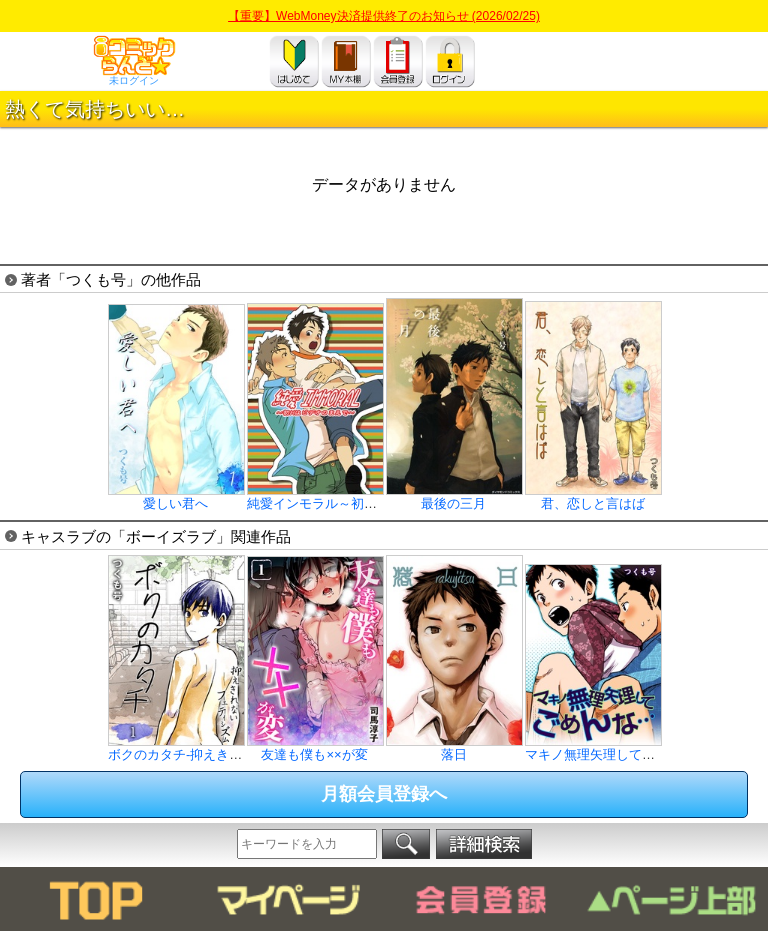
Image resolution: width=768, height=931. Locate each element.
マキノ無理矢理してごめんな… (616, 748)
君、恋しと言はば (593, 497)
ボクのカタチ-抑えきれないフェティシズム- (236, 748)
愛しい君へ (176, 497)
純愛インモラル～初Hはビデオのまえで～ (368, 497)
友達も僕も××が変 (315, 748)
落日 (454, 748)
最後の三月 (454, 497)
